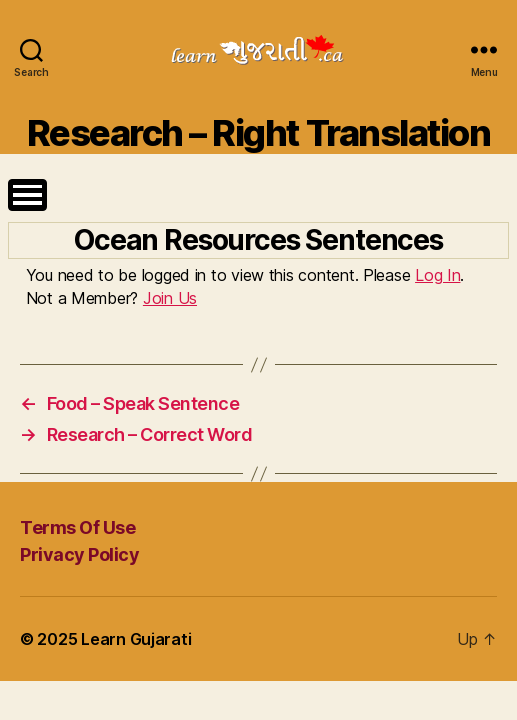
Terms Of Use (77, 527)
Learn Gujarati (136, 639)
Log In (437, 275)
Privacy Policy (79, 554)
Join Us (170, 298)
